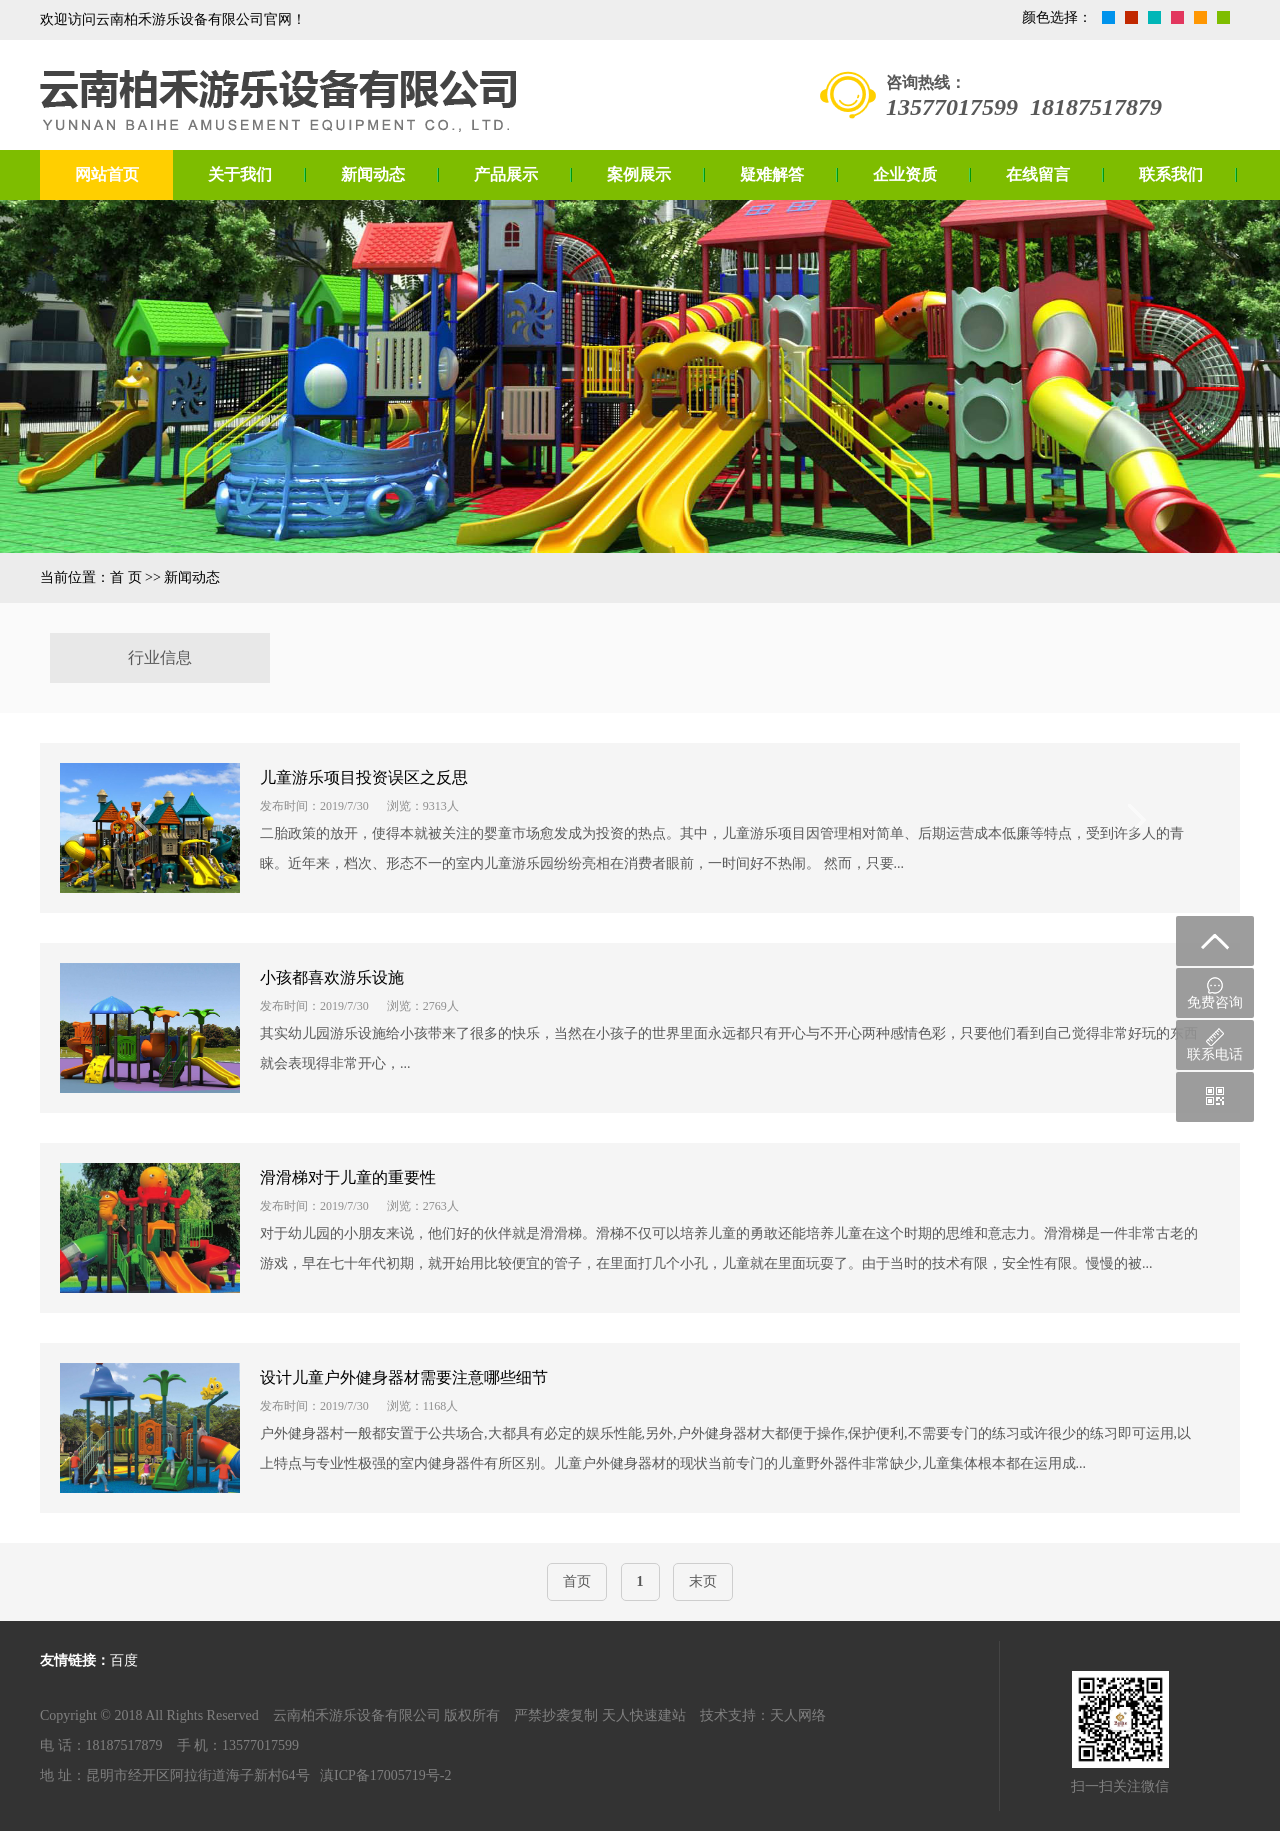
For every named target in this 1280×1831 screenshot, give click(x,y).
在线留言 (1038, 174)
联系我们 (1171, 174)
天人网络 (798, 1715)
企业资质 (905, 174)
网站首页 (107, 174)
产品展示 (506, 174)
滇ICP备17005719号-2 (385, 1775)
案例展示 (639, 174)
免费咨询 (1215, 993)
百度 (124, 1660)
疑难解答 (772, 174)
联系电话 (1215, 1045)
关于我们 (240, 174)
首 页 (126, 577)
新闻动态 (373, 174)
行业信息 (160, 657)
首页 (577, 1581)
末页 (703, 1581)
